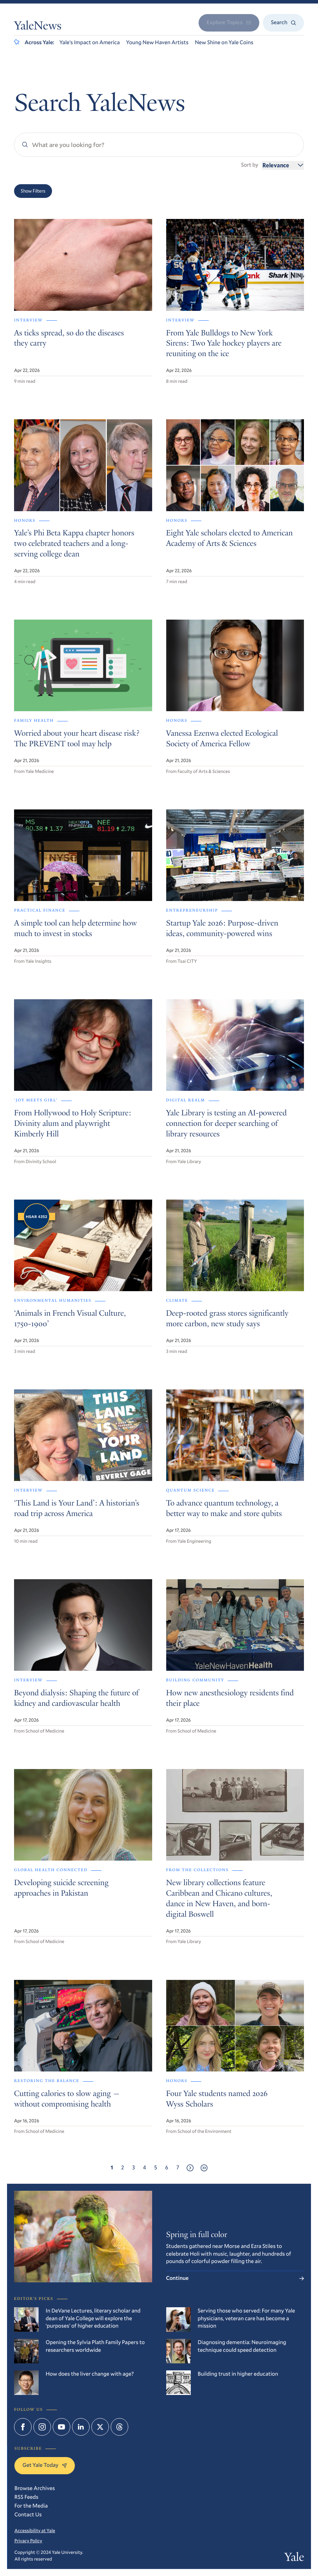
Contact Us (28, 2514)
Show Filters (33, 191)
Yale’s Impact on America (89, 42)
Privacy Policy (28, 2540)
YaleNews (37, 26)
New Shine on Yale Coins (224, 42)
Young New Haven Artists (157, 42)
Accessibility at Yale (34, 2530)
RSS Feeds (26, 2497)
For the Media (31, 2505)
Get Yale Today (44, 2465)
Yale (294, 2558)
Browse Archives (34, 2488)
